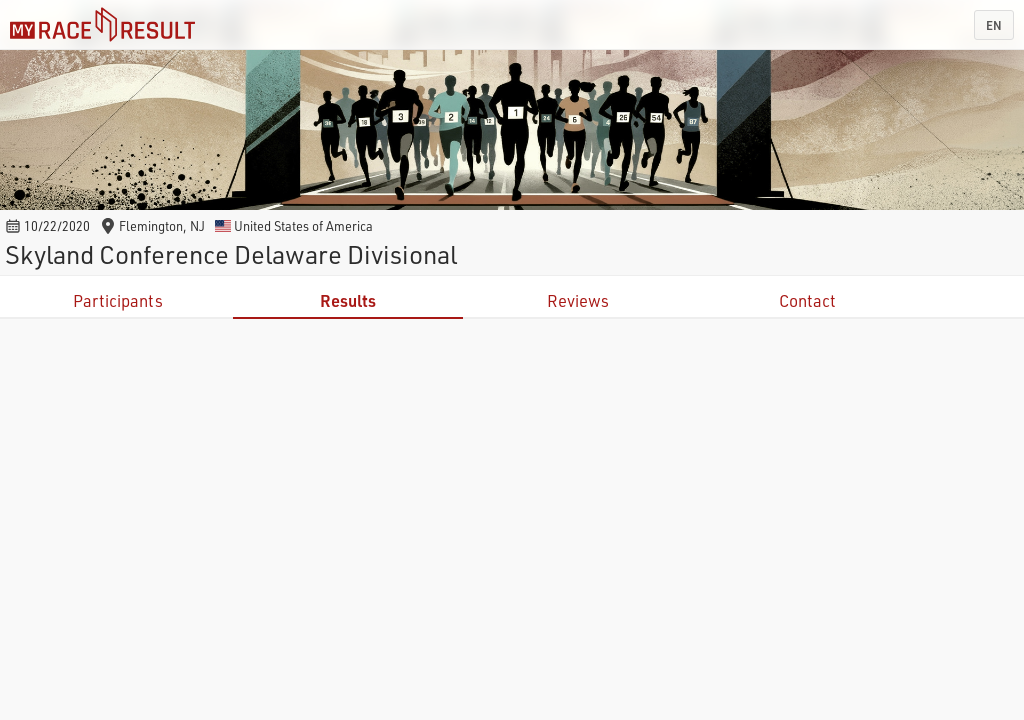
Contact (807, 300)
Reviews (578, 300)
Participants (118, 300)
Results (348, 300)
